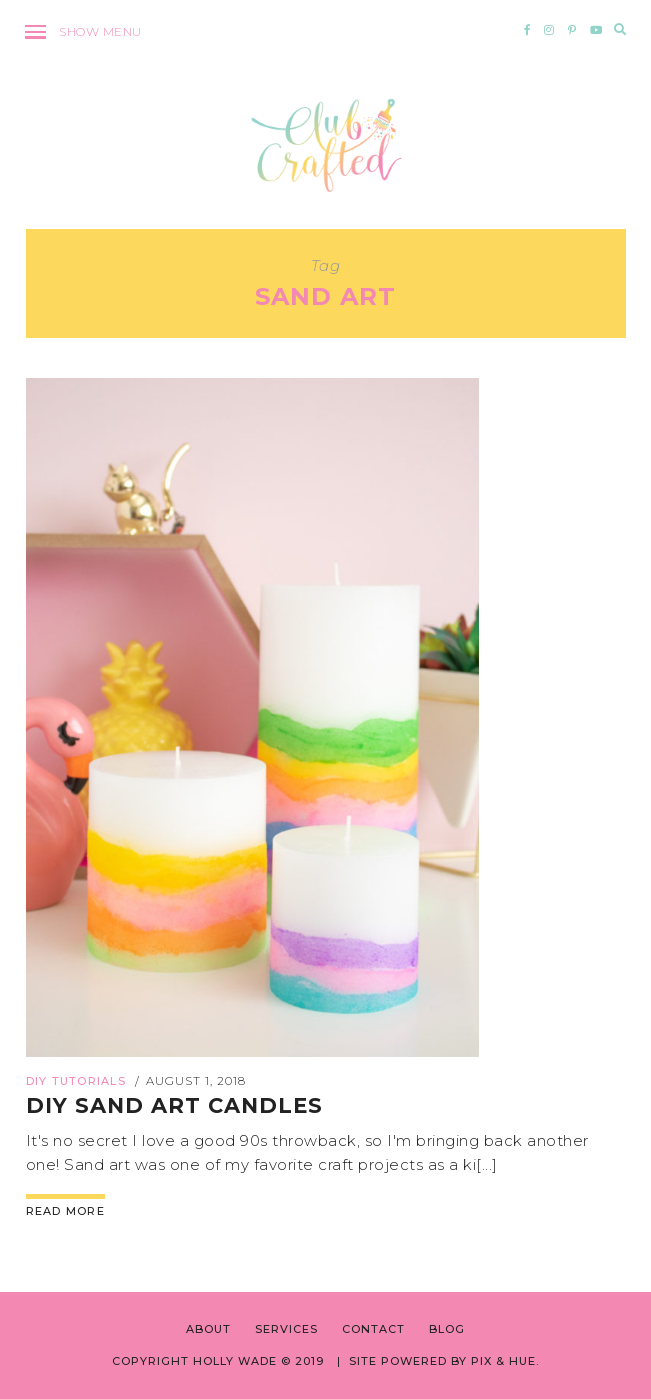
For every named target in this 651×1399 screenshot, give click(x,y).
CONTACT (373, 1329)
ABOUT (208, 1329)
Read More (65, 1211)
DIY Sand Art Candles (174, 1105)
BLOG (447, 1329)
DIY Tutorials (76, 1081)
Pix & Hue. (505, 1361)
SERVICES (286, 1329)
